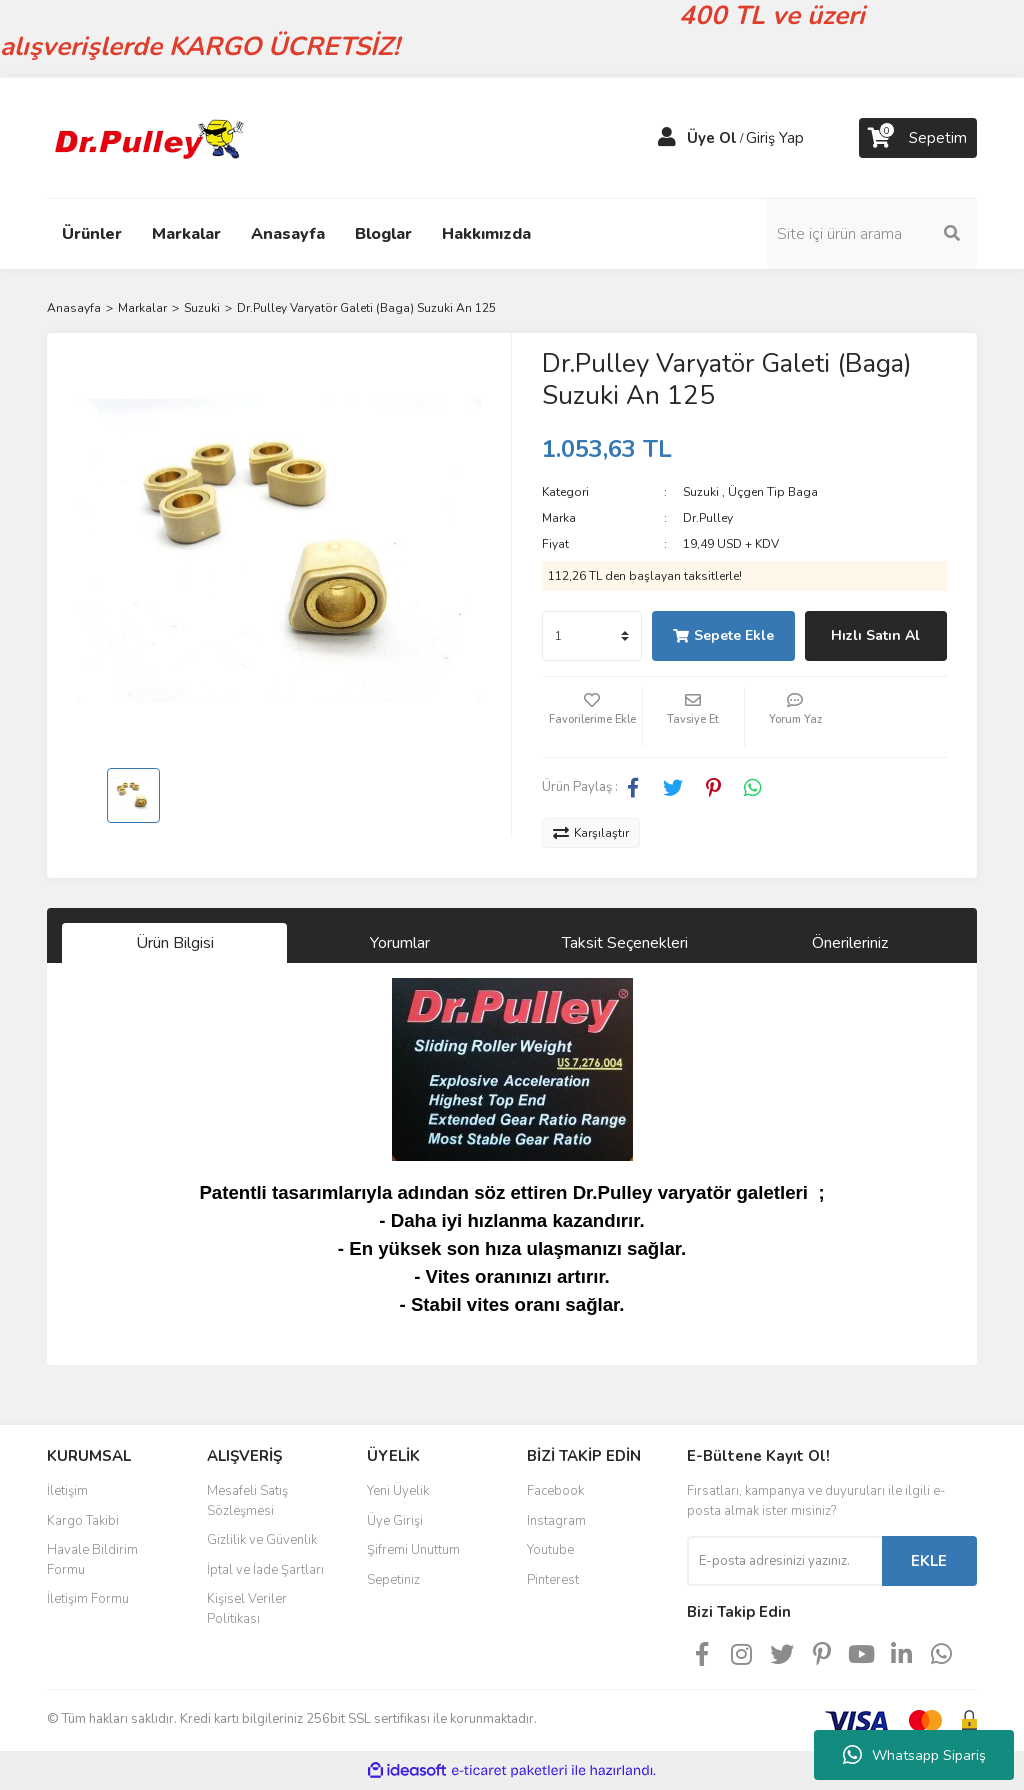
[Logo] (147, 137)
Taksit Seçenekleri (625, 943)
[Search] (872, 234)
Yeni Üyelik (398, 1491)
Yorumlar (400, 943)
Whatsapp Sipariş (914, 1755)
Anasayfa (288, 234)
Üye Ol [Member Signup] (712, 138)
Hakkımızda (486, 234)
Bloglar (383, 234)
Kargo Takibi (83, 1521)
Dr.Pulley (708, 518)
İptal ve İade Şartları (265, 1570)
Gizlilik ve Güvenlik (262, 1540)
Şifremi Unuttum (413, 1550)
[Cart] (918, 138)
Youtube (550, 1550)
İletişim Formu (88, 1599)
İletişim (67, 1491)
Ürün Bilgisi (175, 943)
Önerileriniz (850, 943)
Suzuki (701, 492)
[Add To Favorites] (592, 717)
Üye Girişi (395, 1521)
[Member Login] (667, 138)
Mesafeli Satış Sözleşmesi (247, 1501)
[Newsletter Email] (784, 1561)
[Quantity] (592, 636)
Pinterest (553, 1580)
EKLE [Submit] (929, 1561)
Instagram (556, 1521)
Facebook (555, 1491)
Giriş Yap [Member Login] (775, 138)
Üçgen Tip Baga (773, 492)
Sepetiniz (393, 1580)
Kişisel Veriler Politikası (247, 1609)
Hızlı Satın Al (875, 635)
